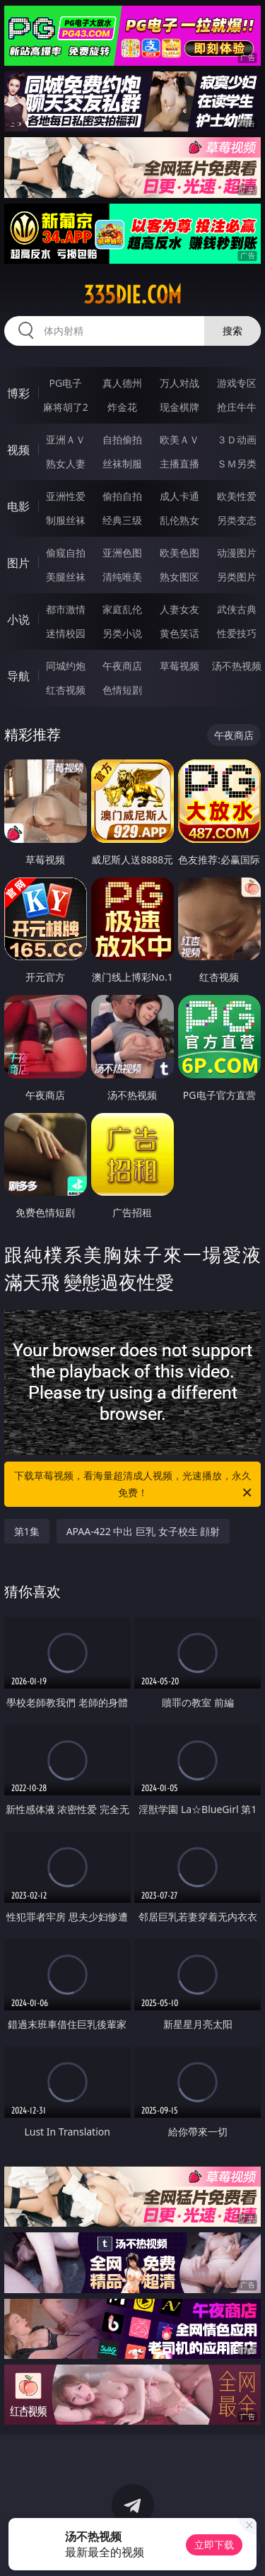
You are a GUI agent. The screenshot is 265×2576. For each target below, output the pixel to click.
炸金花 (122, 407)
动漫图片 (237, 552)
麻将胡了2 (65, 407)
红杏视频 (66, 690)
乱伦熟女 (179, 520)
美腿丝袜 (66, 576)
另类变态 (237, 520)
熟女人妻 (66, 463)
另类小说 (122, 633)
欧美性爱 (237, 496)
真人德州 (122, 383)
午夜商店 (122, 665)
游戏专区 (237, 383)
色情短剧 (122, 690)
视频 (18, 449)
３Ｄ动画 (237, 439)
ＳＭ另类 (237, 463)
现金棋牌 (179, 407)
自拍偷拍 (122, 439)
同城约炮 (66, 665)
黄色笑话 (179, 633)
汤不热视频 (236, 665)
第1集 (27, 1531)
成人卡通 (179, 496)
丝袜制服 (122, 463)
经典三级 (122, 520)
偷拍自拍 (122, 496)
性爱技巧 (237, 633)
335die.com (132, 295)
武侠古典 (237, 609)
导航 (18, 676)
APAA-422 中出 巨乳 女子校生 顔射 (143, 1531)
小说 (18, 619)
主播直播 (179, 463)
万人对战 (179, 383)
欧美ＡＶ (179, 439)
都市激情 (66, 609)
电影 (18, 506)
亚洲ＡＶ (66, 439)
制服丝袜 (66, 520)
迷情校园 (66, 633)
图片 (18, 563)
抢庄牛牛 (237, 407)
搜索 (232, 330)
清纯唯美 (122, 576)
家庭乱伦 (122, 609)
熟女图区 (179, 576)
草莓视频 (179, 665)
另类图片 (237, 576)
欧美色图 (179, 552)
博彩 (18, 393)
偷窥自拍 (66, 552)
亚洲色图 (122, 552)
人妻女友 (179, 609)
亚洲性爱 (66, 496)
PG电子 (65, 383)
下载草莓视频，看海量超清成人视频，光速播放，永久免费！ (134, 1485)
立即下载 (214, 2544)
